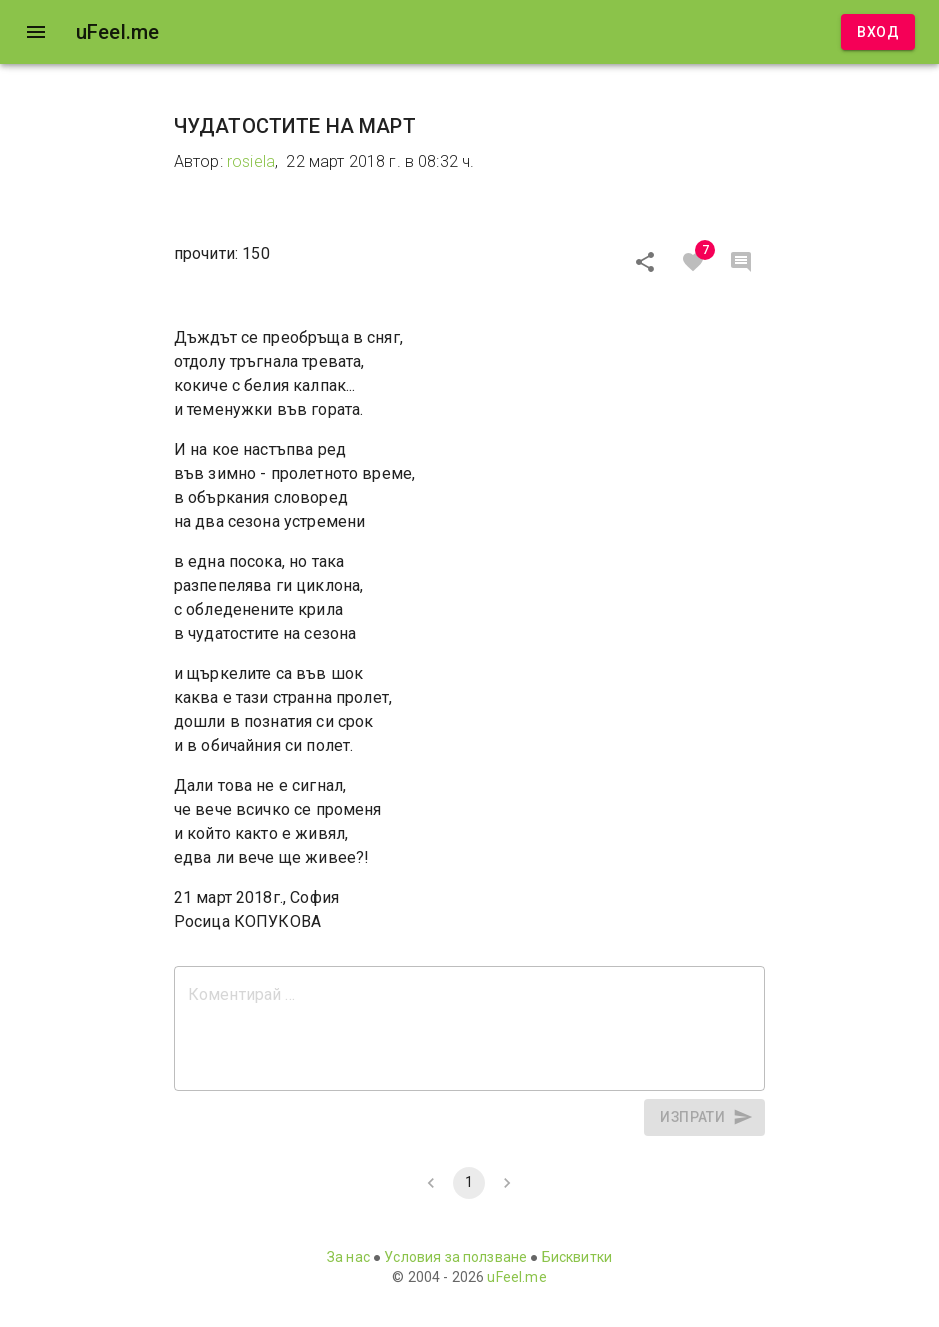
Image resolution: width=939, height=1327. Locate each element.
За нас (348, 1257)
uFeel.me (516, 1277)
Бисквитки (577, 1257)
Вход (878, 32)
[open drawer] (36, 32)
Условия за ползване (455, 1257)
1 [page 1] (469, 1183)
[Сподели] (645, 262)
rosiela (251, 161)
